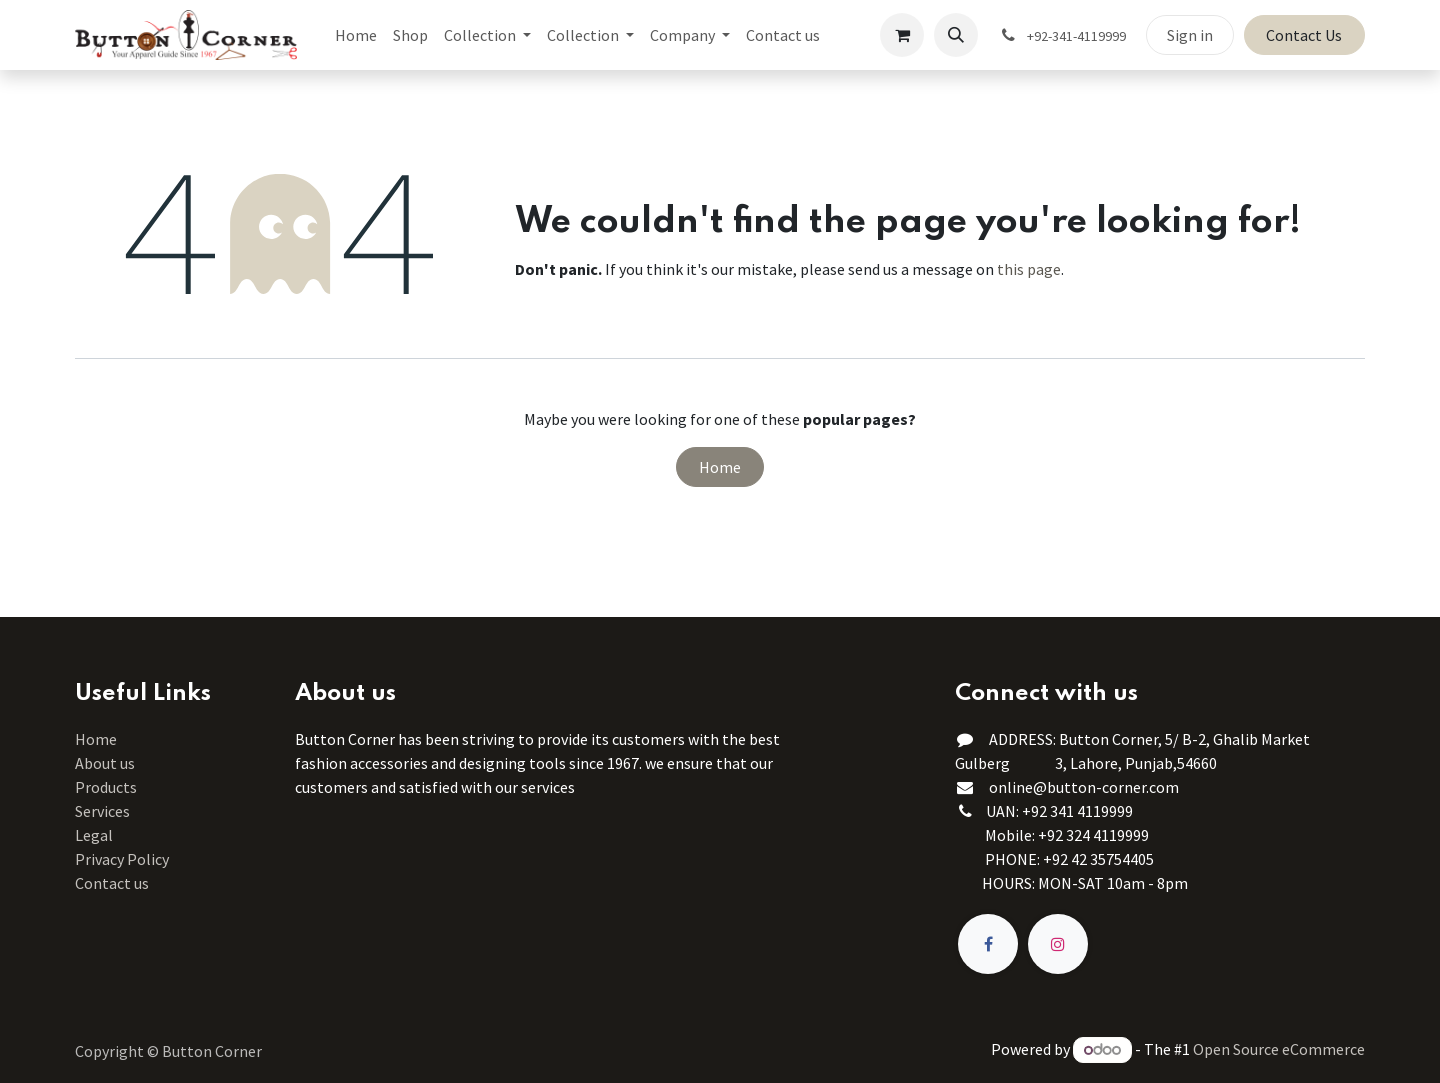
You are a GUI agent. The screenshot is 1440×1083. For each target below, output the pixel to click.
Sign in (1190, 35)
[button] (956, 35)
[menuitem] (356, 35)
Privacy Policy (122, 859)
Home (720, 467)
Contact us (112, 883)
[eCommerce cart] (902, 35)
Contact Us (1304, 35)
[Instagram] (1058, 944)
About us (105, 763)
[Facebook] (988, 944)
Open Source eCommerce (1279, 1049)
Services (102, 811)
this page (1029, 269)
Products (106, 787)
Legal (94, 835)
